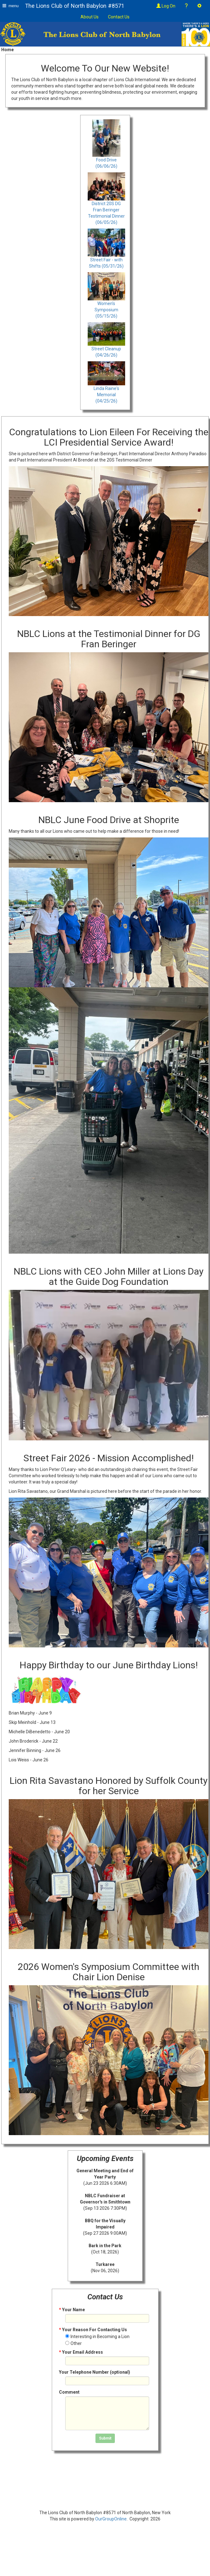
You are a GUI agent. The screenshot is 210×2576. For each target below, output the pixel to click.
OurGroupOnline (111, 2518)
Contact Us (118, 16)
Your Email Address (81, 2352)
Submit (105, 2438)
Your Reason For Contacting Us (93, 2329)
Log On (165, 5)
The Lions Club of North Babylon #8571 (74, 5)
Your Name (72, 2309)
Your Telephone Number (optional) (94, 2372)
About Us (90, 16)
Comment (69, 2392)
